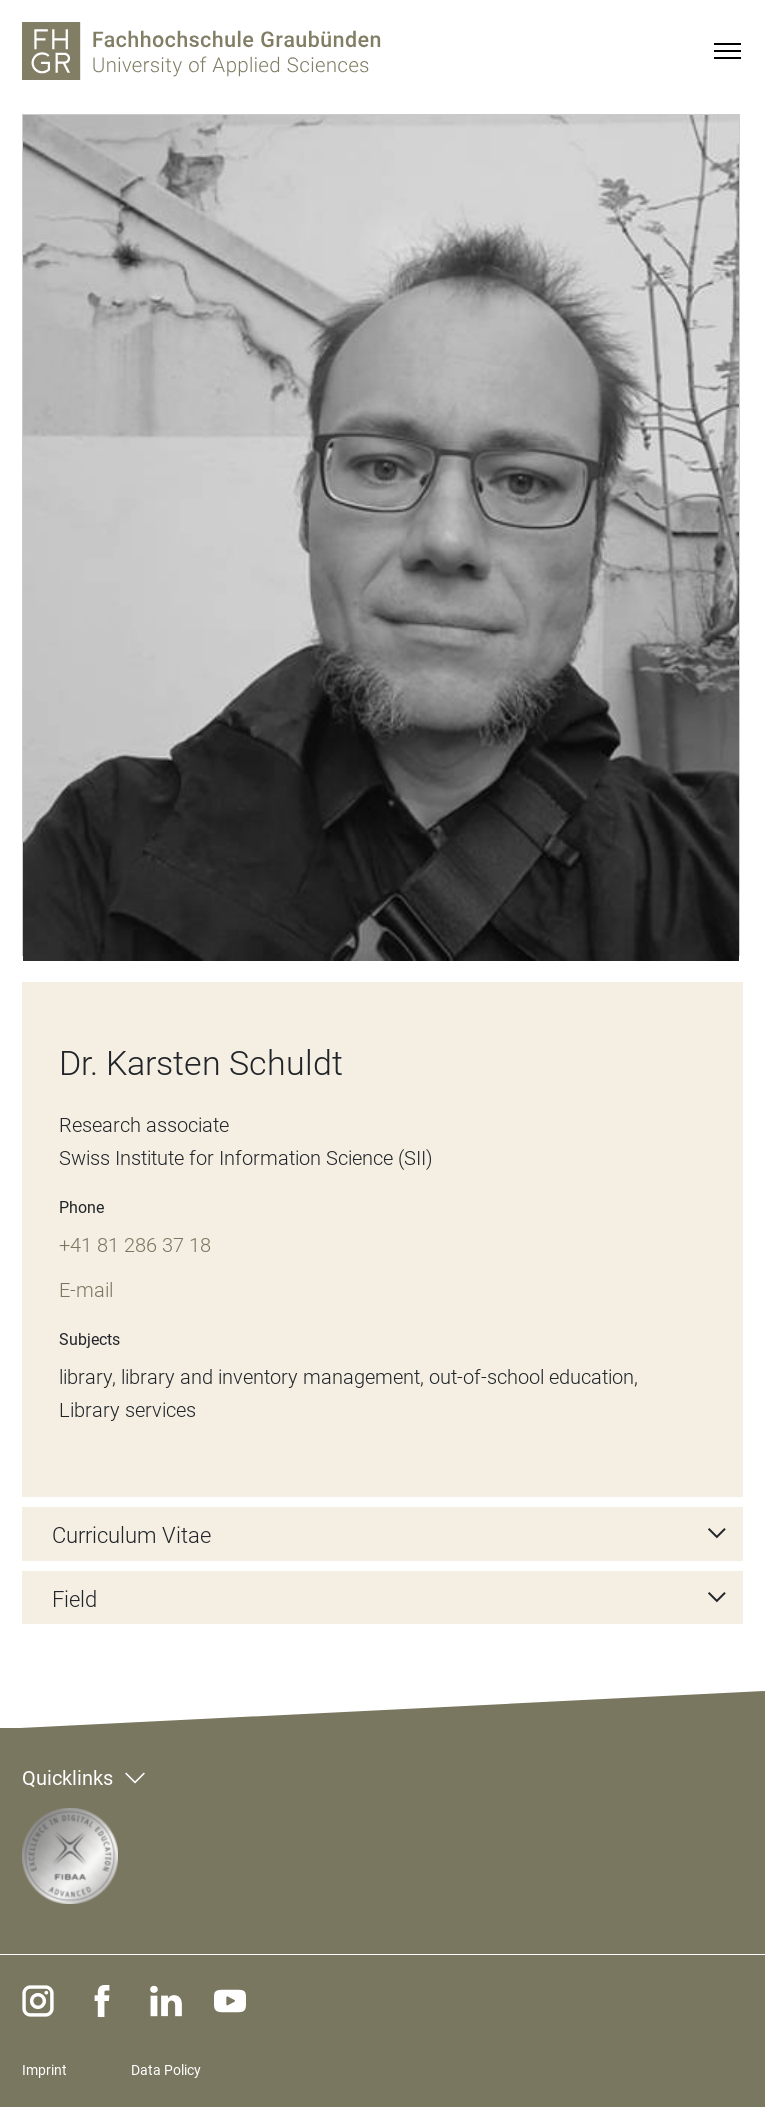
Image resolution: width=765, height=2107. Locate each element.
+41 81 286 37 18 (135, 1245)
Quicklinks (67, 1778)
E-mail (86, 1290)
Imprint (44, 2070)
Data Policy (166, 2070)
